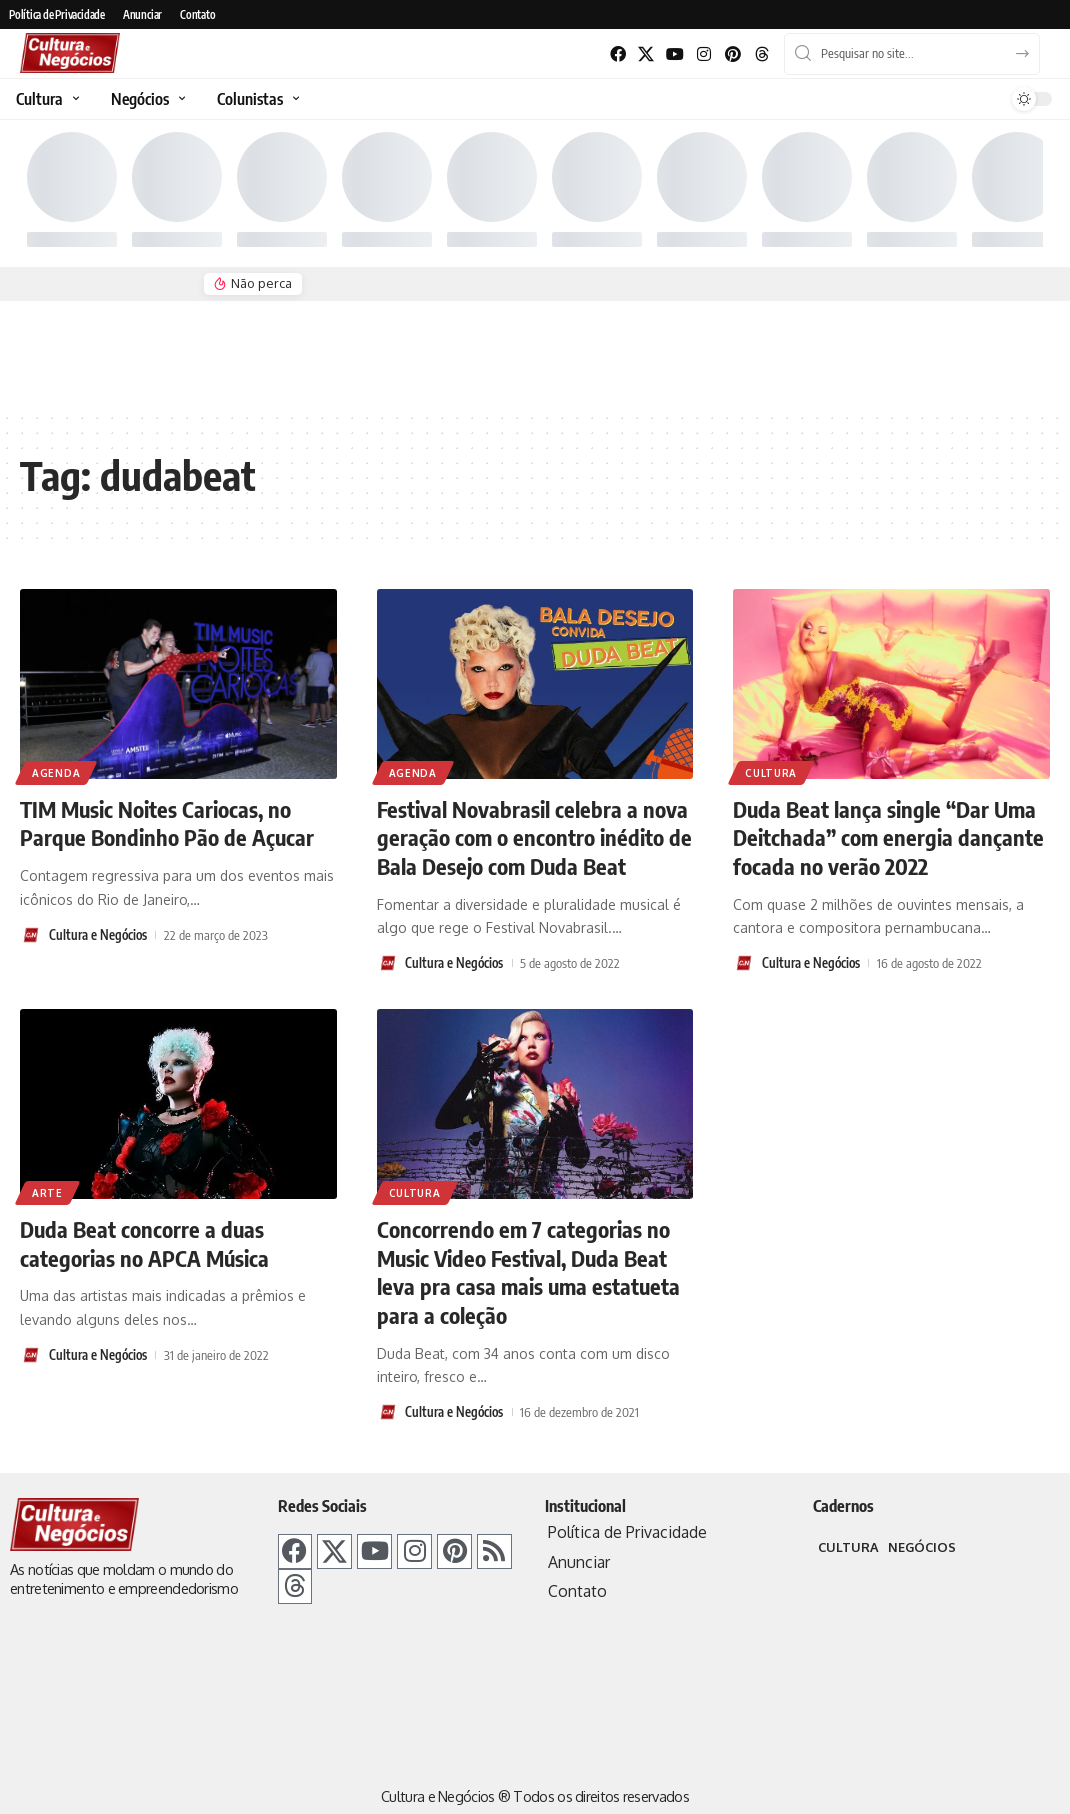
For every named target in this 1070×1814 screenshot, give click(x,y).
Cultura (771, 773)
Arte (47, 1193)
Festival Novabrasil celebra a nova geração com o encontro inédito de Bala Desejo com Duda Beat (534, 837)
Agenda (56, 773)
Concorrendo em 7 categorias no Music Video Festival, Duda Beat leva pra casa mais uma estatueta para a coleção (528, 1272)
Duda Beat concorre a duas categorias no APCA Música (144, 1243)
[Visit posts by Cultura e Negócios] (31, 935)
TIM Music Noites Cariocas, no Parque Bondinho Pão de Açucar (167, 823)
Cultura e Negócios (98, 935)
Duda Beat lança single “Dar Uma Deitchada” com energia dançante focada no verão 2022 (888, 837)
